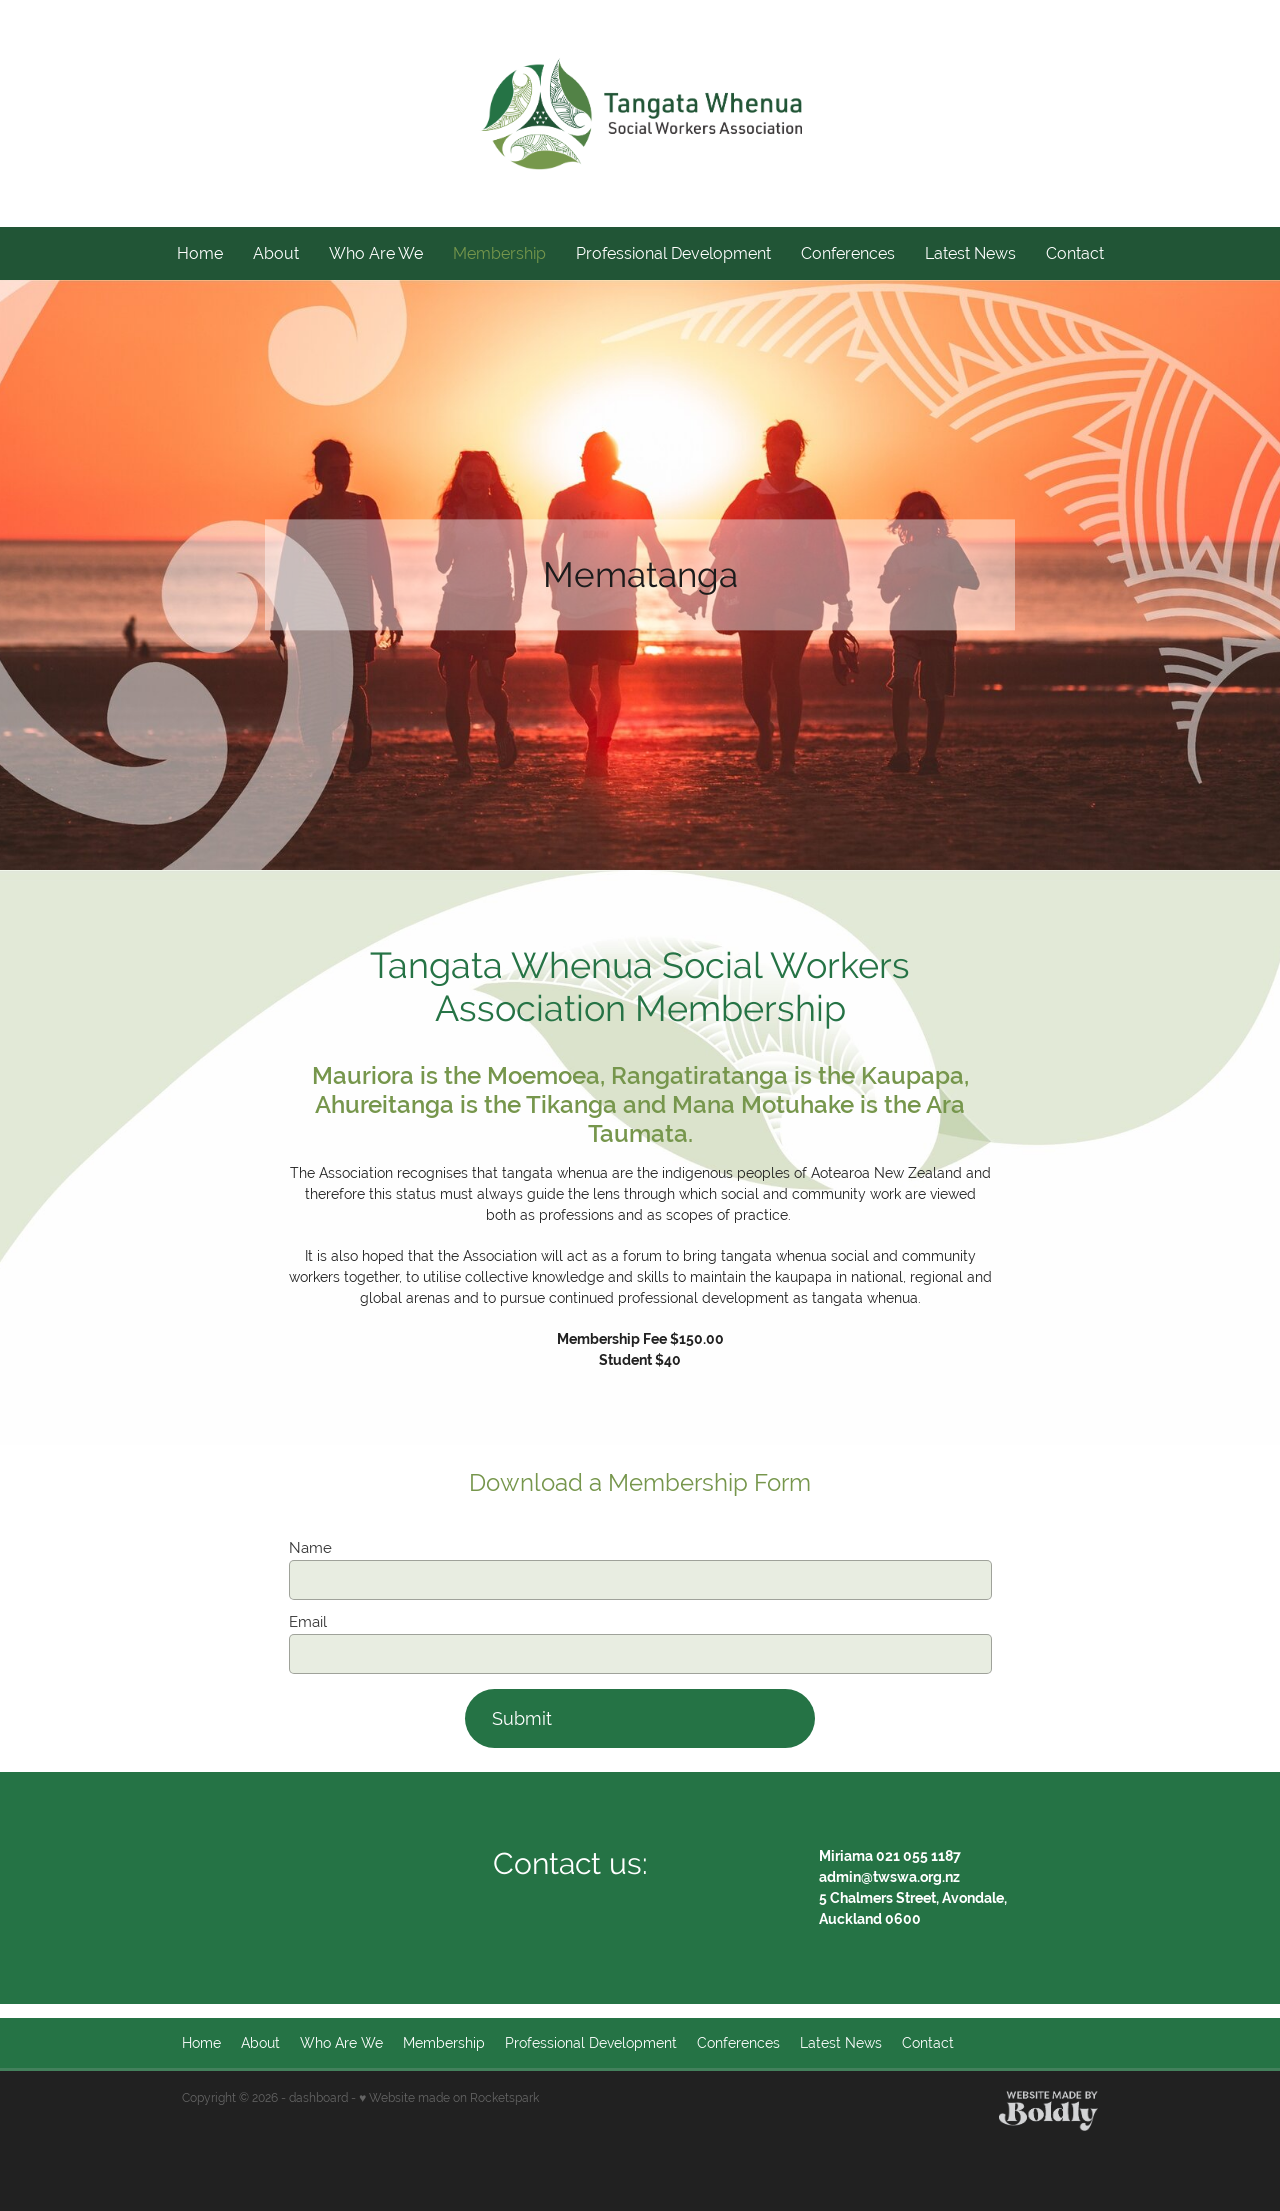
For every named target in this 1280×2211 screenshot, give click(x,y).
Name (310, 1547)
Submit (522, 1718)
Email (308, 1621)
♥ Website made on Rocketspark (449, 2098)
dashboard (318, 2098)
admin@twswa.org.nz (889, 1877)
